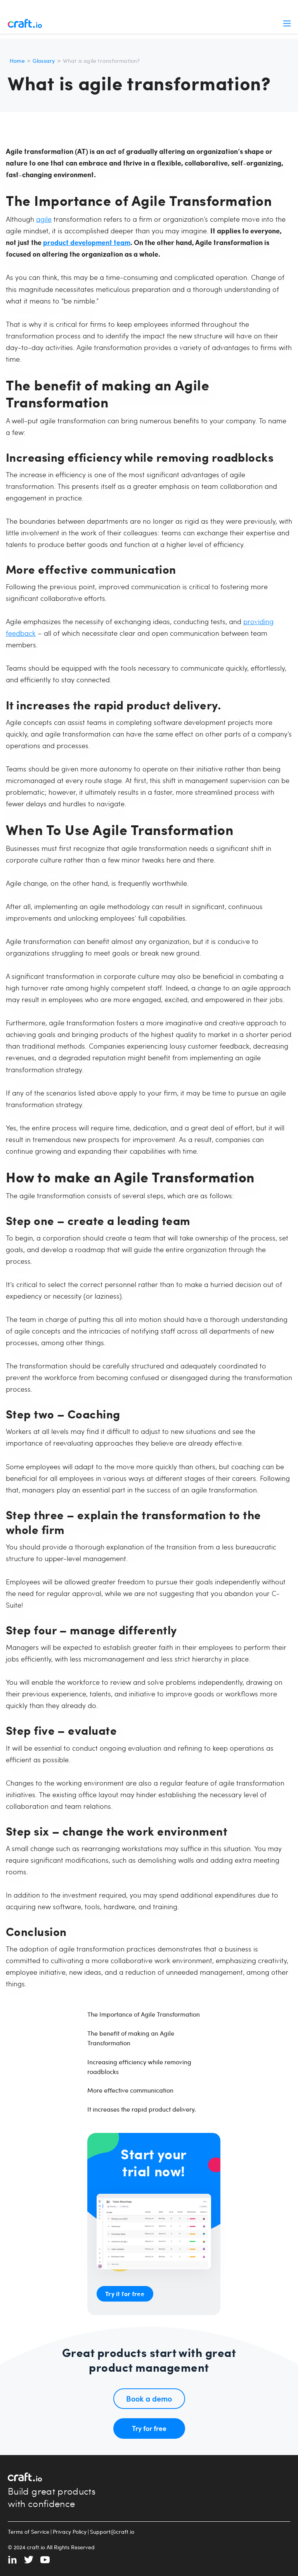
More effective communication (130, 2090)
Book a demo (149, 2398)
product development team (86, 242)
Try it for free (124, 2293)
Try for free (149, 2428)
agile (44, 219)
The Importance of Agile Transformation (143, 2014)
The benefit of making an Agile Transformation (130, 2038)
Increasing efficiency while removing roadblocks (139, 2067)
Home (17, 60)
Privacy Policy (70, 2531)
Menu (287, 23)
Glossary (44, 60)
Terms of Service (28, 2531)
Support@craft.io (112, 2531)
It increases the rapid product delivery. (141, 2109)
